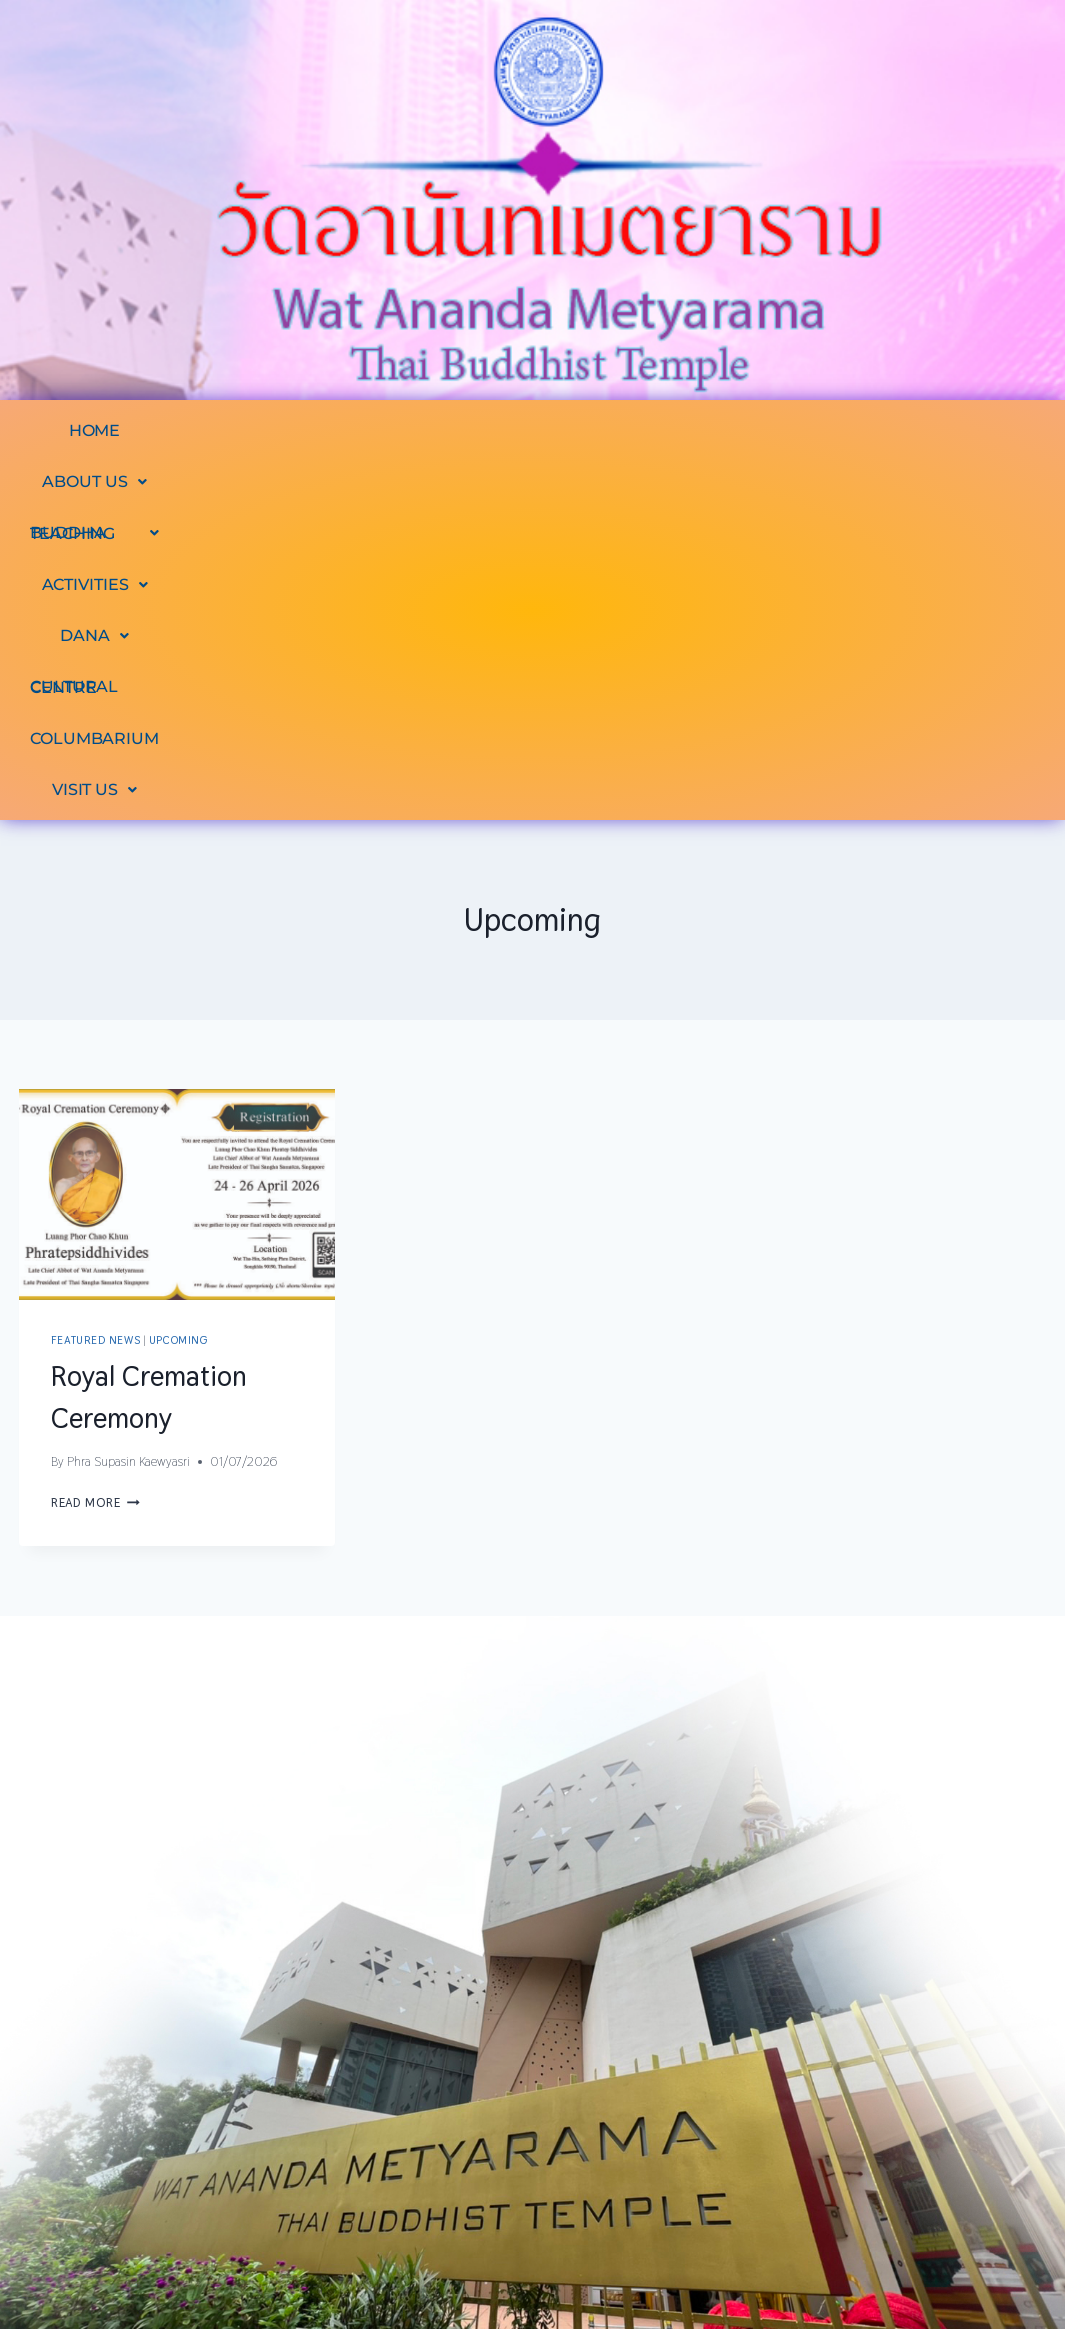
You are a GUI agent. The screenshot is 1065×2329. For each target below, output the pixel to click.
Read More (95, 1194)
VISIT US (621, 481)
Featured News (95, 1032)
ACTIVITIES (614, 430)
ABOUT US (225, 430)
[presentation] (177, 886)
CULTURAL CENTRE (914, 430)
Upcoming (178, 1032)
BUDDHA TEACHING (418, 430)
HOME (97, 430)
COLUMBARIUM (464, 481)
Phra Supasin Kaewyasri (128, 1153)
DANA (751, 430)
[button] (225, 430)
